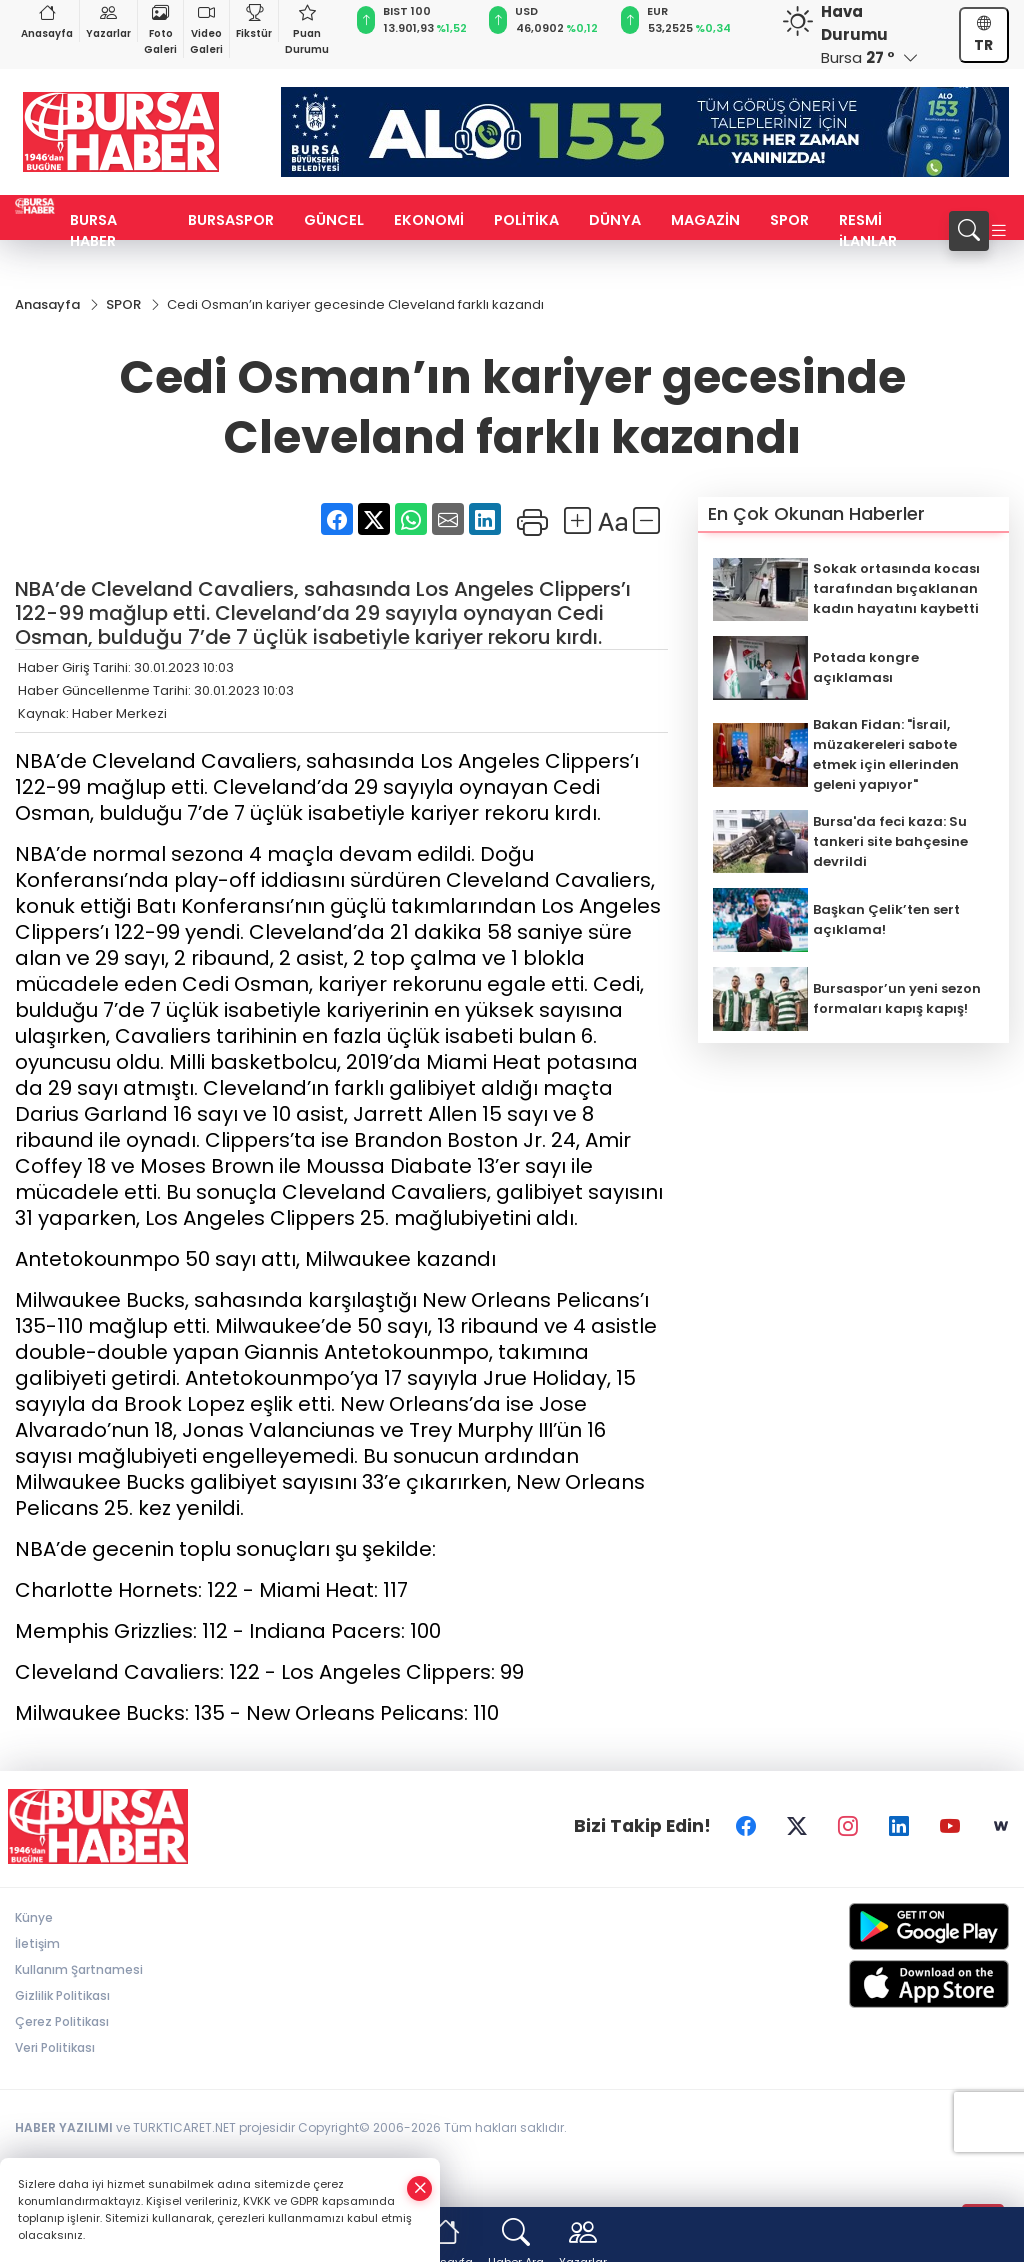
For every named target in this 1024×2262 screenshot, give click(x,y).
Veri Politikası (55, 2047)
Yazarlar (108, 20)
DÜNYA (615, 220)
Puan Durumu (307, 28)
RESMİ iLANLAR (868, 230)
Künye (34, 1917)
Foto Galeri (160, 28)
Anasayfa (47, 20)
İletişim (37, 1943)
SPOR (789, 220)
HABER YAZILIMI (64, 2127)
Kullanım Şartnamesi (79, 1969)
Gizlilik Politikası (62, 1995)
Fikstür (254, 20)
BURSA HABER (93, 230)
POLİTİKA (526, 220)
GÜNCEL (334, 220)
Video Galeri (206, 28)
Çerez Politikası (62, 2021)
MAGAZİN (705, 220)
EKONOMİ (429, 220)
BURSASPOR (231, 220)
